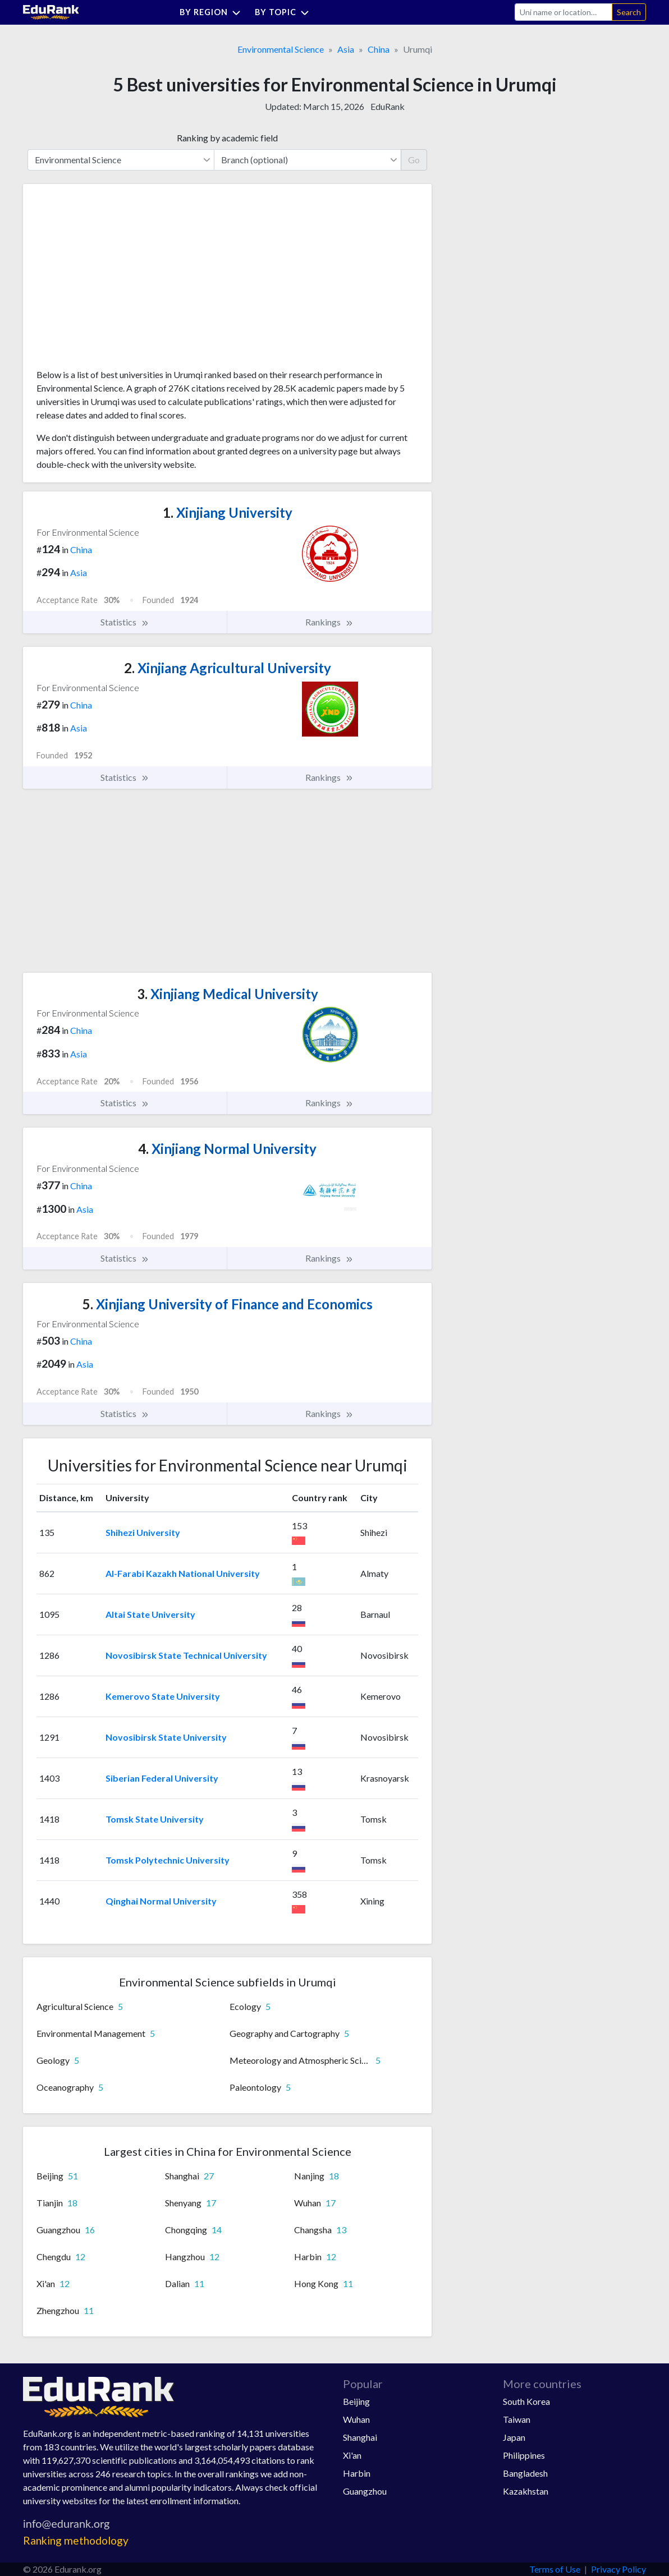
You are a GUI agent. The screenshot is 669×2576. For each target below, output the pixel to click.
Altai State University (150, 1614)
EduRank (387, 106)
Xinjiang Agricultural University (227, 668)
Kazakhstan (525, 2491)
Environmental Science (280, 49)
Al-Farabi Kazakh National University (183, 1573)
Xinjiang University (227, 512)
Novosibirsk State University (166, 1737)
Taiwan (516, 2419)
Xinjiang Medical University (227, 994)
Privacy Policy (618, 2569)
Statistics (124, 622)
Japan (514, 2437)
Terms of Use (554, 2569)
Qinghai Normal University (161, 1901)
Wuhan (356, 2419)
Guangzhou (365, 2491)
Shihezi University (143, 1532)
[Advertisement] (120, 280)
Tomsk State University (155, 1819)
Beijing (356, 2401)
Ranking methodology (76, 2540)
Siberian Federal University (162, 1778)
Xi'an (352, 2455)
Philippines (524, 2455)
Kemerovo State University (163, 1696)
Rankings (329, 622)
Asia (345, 49)
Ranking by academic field (227, 137)
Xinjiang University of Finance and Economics (228, 1304)
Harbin (356, 2473)
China (379, 49)
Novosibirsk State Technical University (186, 1655)
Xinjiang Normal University (227, 1148)
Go (414, 159)
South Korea (526, 2401)
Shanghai (360, 2437)
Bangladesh (525, 2473)
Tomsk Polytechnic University (168, 1860)
